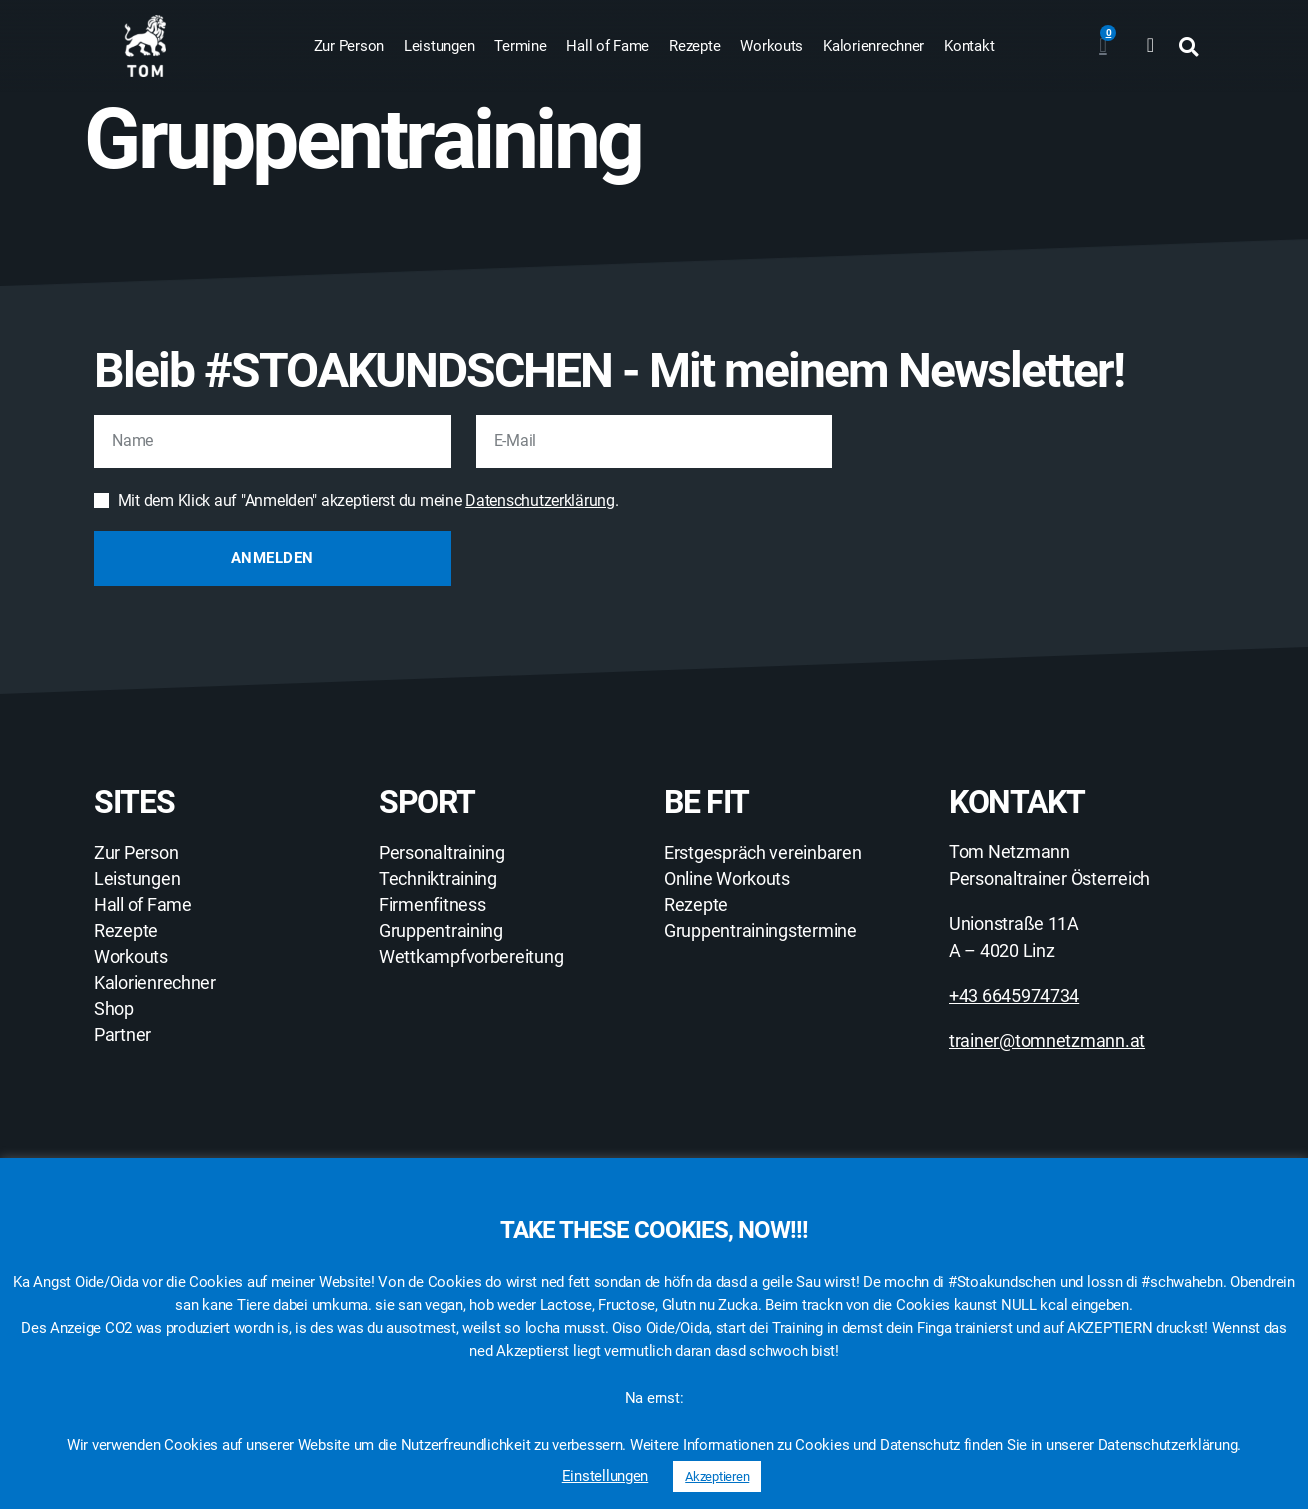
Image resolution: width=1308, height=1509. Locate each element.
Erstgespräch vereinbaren (763, 853)
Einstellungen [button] (605, 1476)
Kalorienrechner (873, 46)
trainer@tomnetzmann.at (1047, 1040)
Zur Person (349, 46)
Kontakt (969, 46)
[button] (1188, 46)
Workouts (771, 46)
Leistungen (439, 46)
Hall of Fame (607, 46)
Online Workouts (727, 879)
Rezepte (694, 46)
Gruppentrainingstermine (760, 931)
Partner (122, 1035)
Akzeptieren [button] (717, 1476)
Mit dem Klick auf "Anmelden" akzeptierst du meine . (368, 500)
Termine (520, 46)
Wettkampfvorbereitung (471, 957)
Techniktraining (438, 879)
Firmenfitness (432, 905)
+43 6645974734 (1014, 995)
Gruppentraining (441, 931)
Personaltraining (442, 853)
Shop (114, 1009)
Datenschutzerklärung (540, 500)
